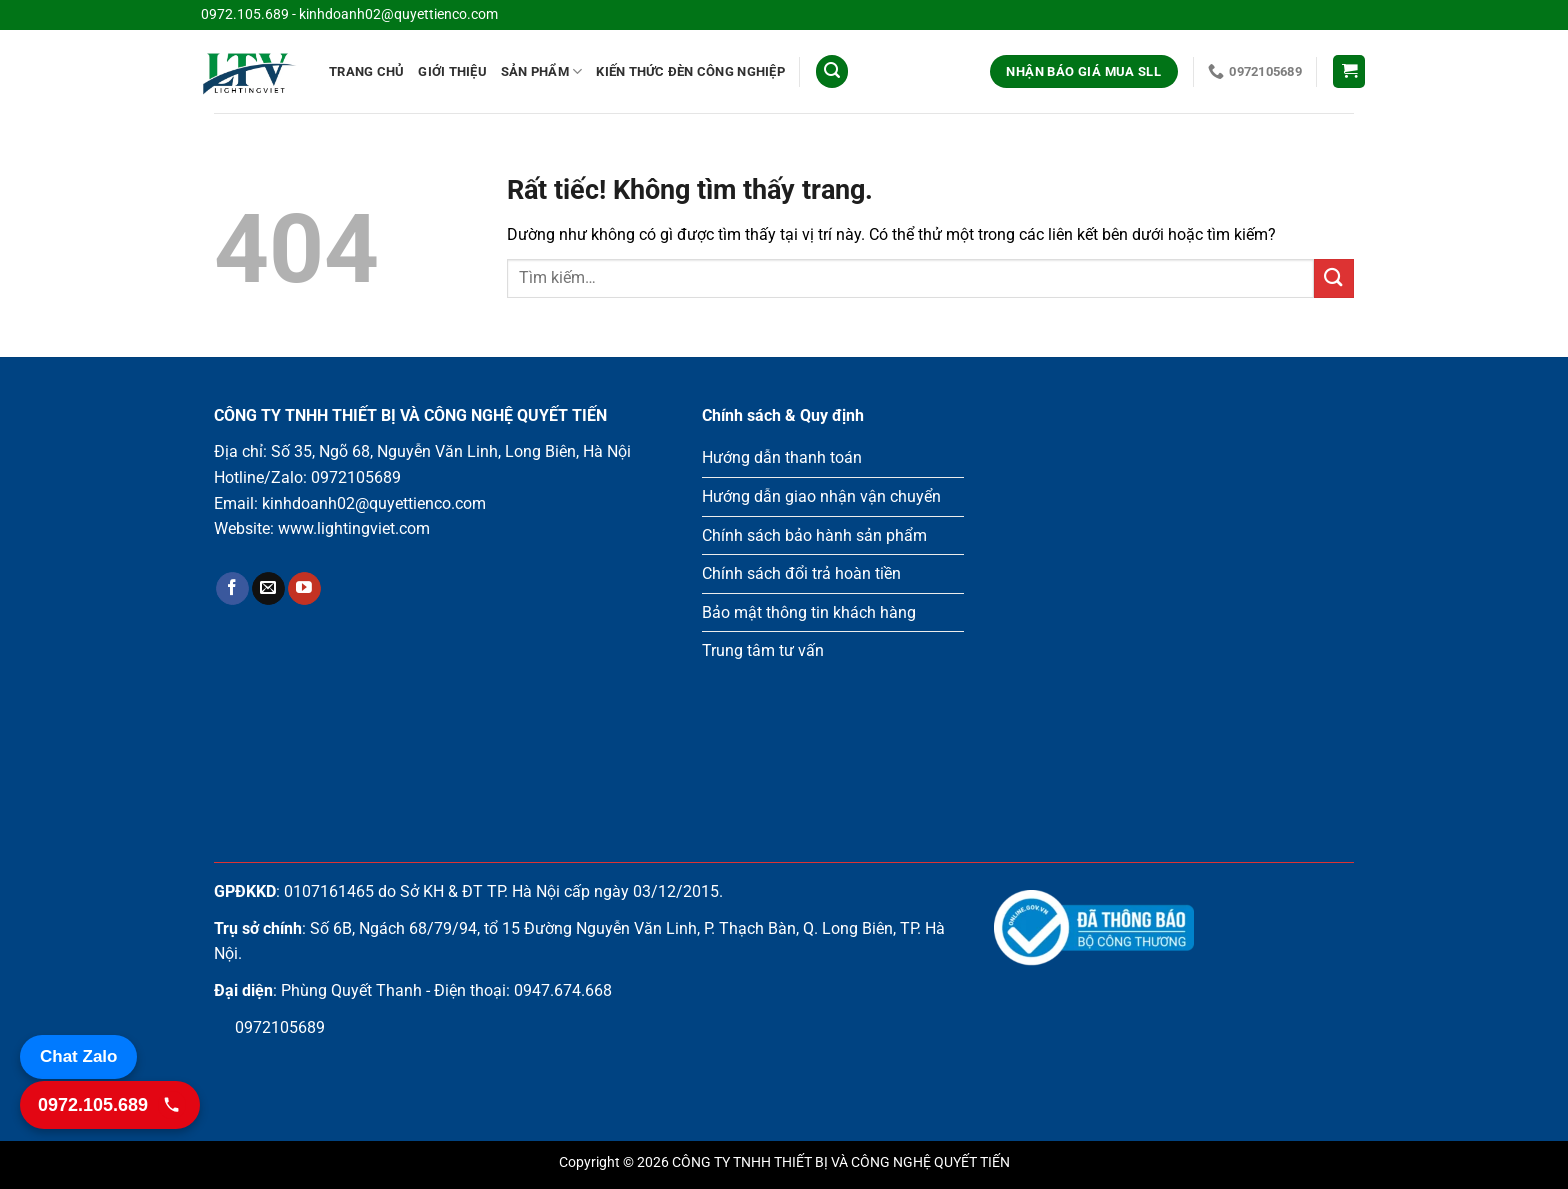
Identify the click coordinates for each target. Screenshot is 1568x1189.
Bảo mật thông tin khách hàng (809, 612)
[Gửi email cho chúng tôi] (268, 589)
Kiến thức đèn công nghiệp (690, 71)
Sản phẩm (542, 71)
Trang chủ (366, 71)
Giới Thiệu (452, 71)
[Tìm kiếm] (832, 71)
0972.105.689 (245, 14)
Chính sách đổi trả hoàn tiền (801, 573)
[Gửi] (1334, 278)
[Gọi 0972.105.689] (110, 1105)
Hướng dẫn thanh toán (782, 457)
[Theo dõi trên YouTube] (304, 589)
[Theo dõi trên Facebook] (232, 589)
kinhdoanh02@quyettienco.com (398, 14)
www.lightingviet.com (354, 528)
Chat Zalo (78, 1056)
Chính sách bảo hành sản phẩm (814, 535)
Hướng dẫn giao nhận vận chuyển (821, 496)
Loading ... (1174, 603)
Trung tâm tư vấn (763, 650)
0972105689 (356, 477)
